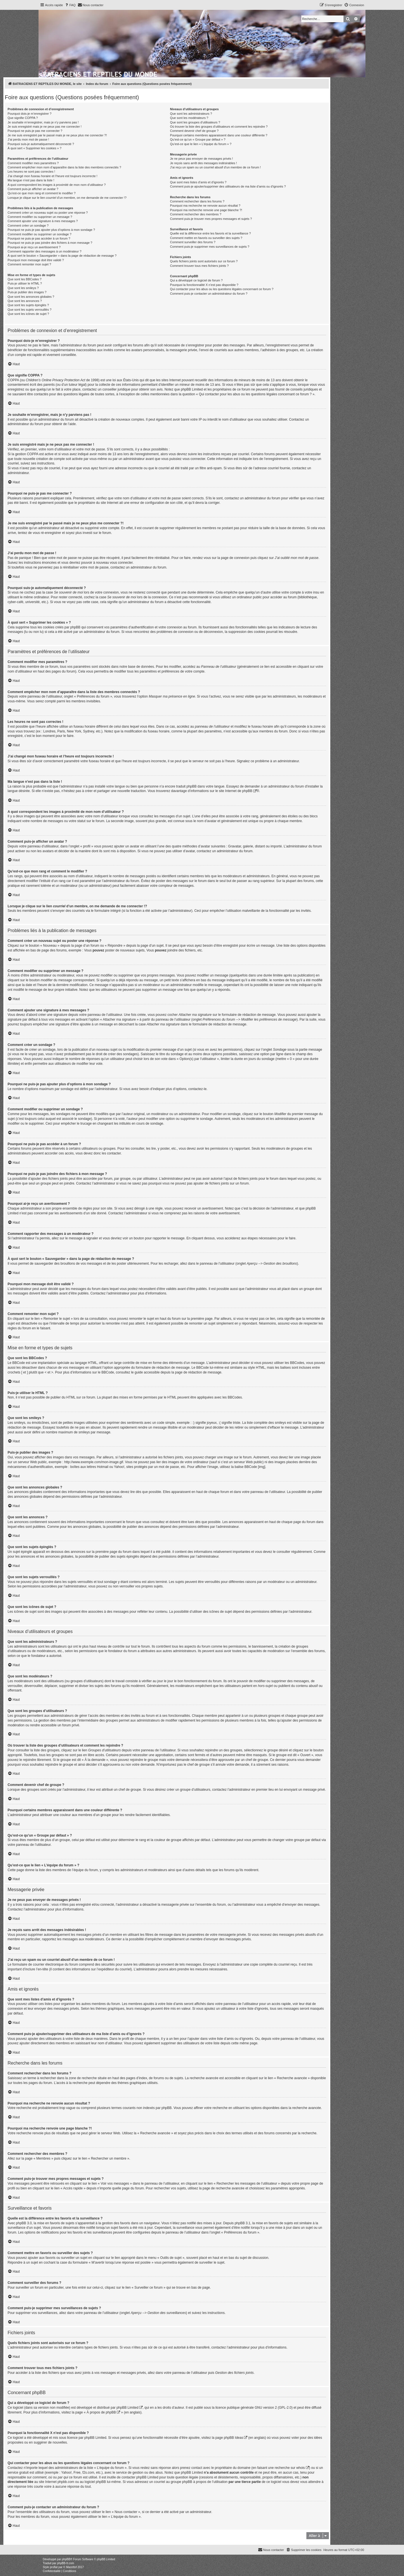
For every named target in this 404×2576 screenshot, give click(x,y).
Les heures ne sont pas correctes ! (31, 171)
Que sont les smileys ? (23, 288)
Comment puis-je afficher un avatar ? (33, 189)
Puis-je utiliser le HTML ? (25, 283)
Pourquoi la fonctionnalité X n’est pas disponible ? (204, 285)
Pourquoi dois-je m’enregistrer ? (29, 113)
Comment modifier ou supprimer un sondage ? (39, 234)
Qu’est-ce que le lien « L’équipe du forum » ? (200, 144)
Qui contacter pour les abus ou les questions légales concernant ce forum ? (221, 289)
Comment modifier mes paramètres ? (33, 163)
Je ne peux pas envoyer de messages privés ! (201, 158)
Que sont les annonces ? (25, 301)
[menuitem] (70, 5)
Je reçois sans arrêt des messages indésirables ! (203, 163)
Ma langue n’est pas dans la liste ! (31, 180)
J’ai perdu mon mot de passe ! (28, 139)
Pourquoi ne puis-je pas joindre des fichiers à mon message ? (50, 242)
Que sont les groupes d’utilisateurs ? (195, 122)
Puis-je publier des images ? (27, 292)
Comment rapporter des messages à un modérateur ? (44, 251)
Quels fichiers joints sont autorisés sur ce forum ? (203, 261)
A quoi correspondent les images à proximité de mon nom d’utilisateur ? (57, 184)
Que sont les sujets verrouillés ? (29, 309)
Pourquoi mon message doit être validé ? (36, 260)
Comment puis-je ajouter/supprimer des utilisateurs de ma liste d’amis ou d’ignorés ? (228, 186)
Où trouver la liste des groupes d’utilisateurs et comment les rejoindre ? (219, 126)
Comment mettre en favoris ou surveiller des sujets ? (206, 238)
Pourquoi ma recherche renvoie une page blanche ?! (206, 210)
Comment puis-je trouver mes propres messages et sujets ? (211, 218)
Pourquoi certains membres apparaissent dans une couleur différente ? (218, 135)
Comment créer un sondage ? (28, 225)
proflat (54, 2567)
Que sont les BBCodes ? (24, 279)
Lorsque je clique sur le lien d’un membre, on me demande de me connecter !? (67, 197)
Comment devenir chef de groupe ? (194, 130)
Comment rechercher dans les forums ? (197, 201)
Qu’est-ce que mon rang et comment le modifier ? (42, 193)
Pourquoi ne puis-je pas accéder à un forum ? (39, 238)
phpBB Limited (127, 2408)
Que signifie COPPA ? (23, 117)
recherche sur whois (290, 2468)
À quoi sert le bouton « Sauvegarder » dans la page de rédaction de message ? (62, 255)
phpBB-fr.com (65, 2563)
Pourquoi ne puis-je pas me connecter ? (35, 130)
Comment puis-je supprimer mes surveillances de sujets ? (209, 246)
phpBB (247, 791)
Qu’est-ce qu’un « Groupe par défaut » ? (197, 139)
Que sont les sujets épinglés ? (28, 305)
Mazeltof (71, 2567)
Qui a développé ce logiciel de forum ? (196, 280)
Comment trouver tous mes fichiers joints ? (199, 265)
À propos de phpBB (101, 2412)
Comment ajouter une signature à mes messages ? (43, 221)
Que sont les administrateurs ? (191, 113)
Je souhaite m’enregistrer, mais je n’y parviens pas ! (43, 122)
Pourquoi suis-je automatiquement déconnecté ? (41, 144)
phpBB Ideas (233, 2438)
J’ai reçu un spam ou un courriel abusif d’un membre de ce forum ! (215, 167)
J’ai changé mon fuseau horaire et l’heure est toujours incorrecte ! (52, 176)
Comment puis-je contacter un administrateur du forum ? (208, 293)
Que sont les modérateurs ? (189, 117)
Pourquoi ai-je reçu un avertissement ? (34, 247)
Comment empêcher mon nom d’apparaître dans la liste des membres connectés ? (64, 167)
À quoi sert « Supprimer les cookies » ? (34, 148)
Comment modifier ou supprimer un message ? (40, 216)
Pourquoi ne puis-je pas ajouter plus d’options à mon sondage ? (51, 229)
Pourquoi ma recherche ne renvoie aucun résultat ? (205, 205)
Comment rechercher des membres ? (195, 214)
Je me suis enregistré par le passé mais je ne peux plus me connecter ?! (57, 135)
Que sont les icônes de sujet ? (28, 313)
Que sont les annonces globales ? (31, 296)
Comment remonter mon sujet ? (29, 264)
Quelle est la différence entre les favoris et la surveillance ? (210, 233)
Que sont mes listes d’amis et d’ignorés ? (198, 182)
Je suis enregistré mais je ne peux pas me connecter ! (45, 126)
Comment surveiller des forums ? (192, 242)
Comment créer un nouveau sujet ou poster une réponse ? (48, 212)
